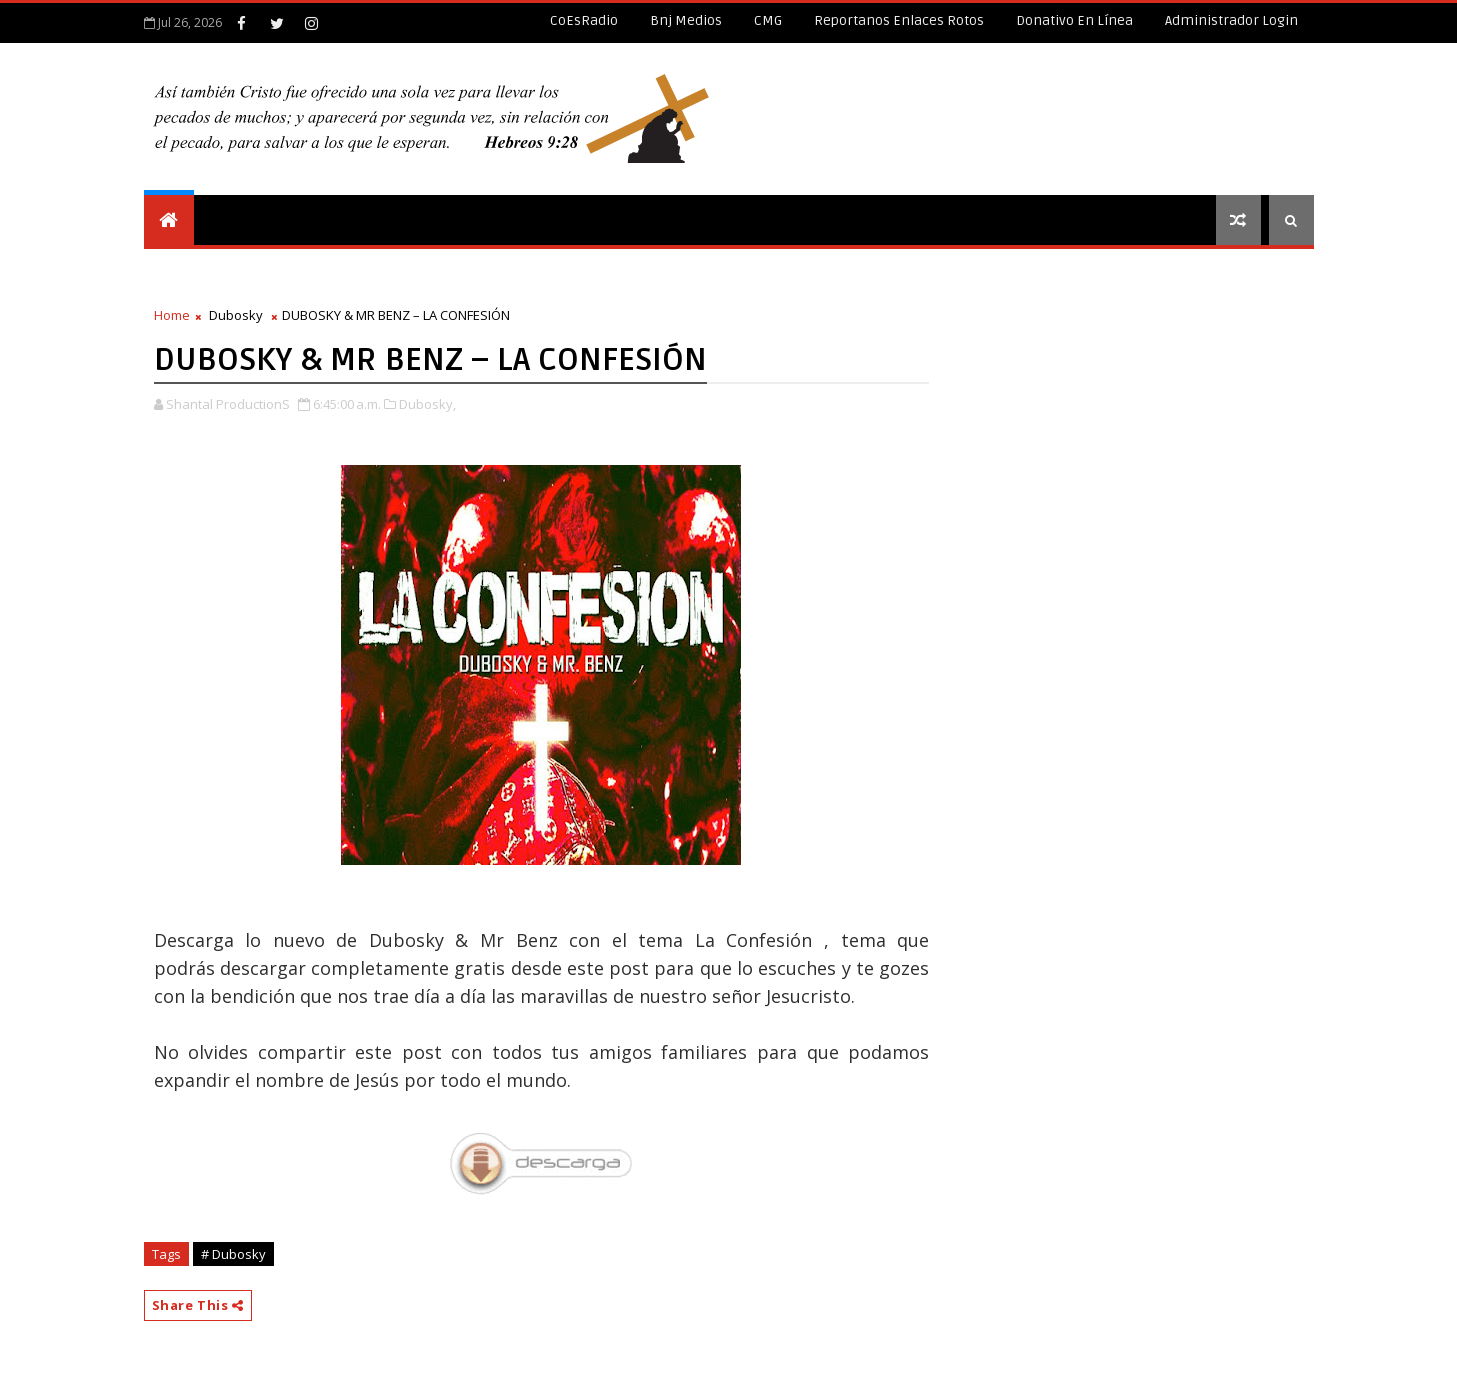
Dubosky (236, 315)
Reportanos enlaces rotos (899, 20)
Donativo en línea (1074, 20)
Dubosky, (427, 404)
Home (172, 315)
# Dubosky (233, 1254)
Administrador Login (1231, 20)
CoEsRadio (584, 20)
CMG (768, 20)
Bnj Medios (686, 20)
